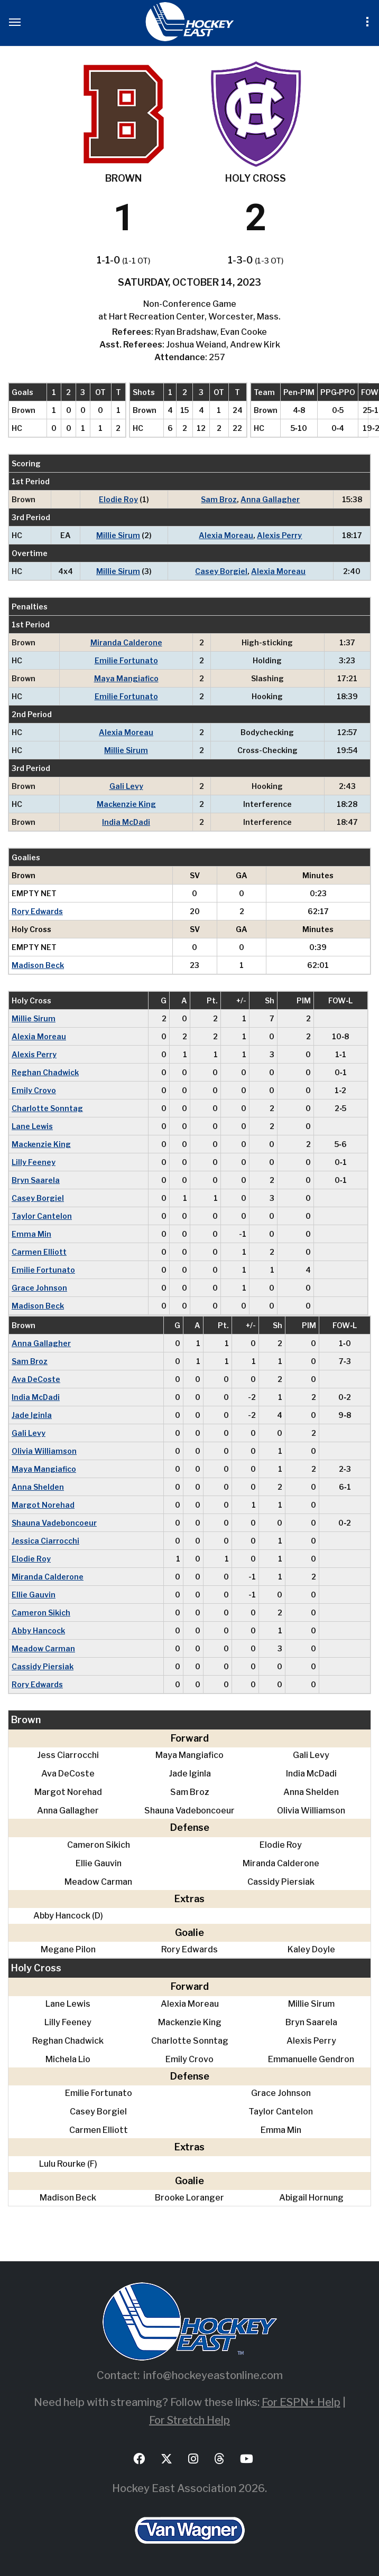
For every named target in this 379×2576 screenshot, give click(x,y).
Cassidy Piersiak (42, 1666)
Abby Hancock (38, 1630)
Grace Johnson (39, 1287)
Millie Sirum (118, 535)
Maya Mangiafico (126, 678)
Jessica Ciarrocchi (45, 1540)
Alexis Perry (279, 535)
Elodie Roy (118, 499)
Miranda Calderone (126, 642)
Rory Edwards (37, 911)
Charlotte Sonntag (47, 1108)
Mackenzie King (126, 804)
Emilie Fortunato (126, 660)
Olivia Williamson (44, 1450)
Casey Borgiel (221, 571)
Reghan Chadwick (45, 1072)
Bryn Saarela (36, 1180)
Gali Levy (126, 786)
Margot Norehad (43, 1504)
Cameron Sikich (41, 1612)
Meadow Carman (43, 1648)
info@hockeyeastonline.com (213, 2375)
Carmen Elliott (39, 1251)
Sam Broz (219, 499)
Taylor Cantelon (42, 1215)
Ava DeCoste (36, 1379)
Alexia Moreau (226, 535)
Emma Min (31, 1233)
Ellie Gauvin (34, 1594)
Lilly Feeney (34, 1162)
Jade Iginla (32, 1415)
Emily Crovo (34, 1090)
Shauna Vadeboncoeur (54, 1522)
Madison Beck (38, 965)
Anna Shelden (38, 1486)
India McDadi (126, 821)
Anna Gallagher (270, 499)
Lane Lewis (32, 1126)
